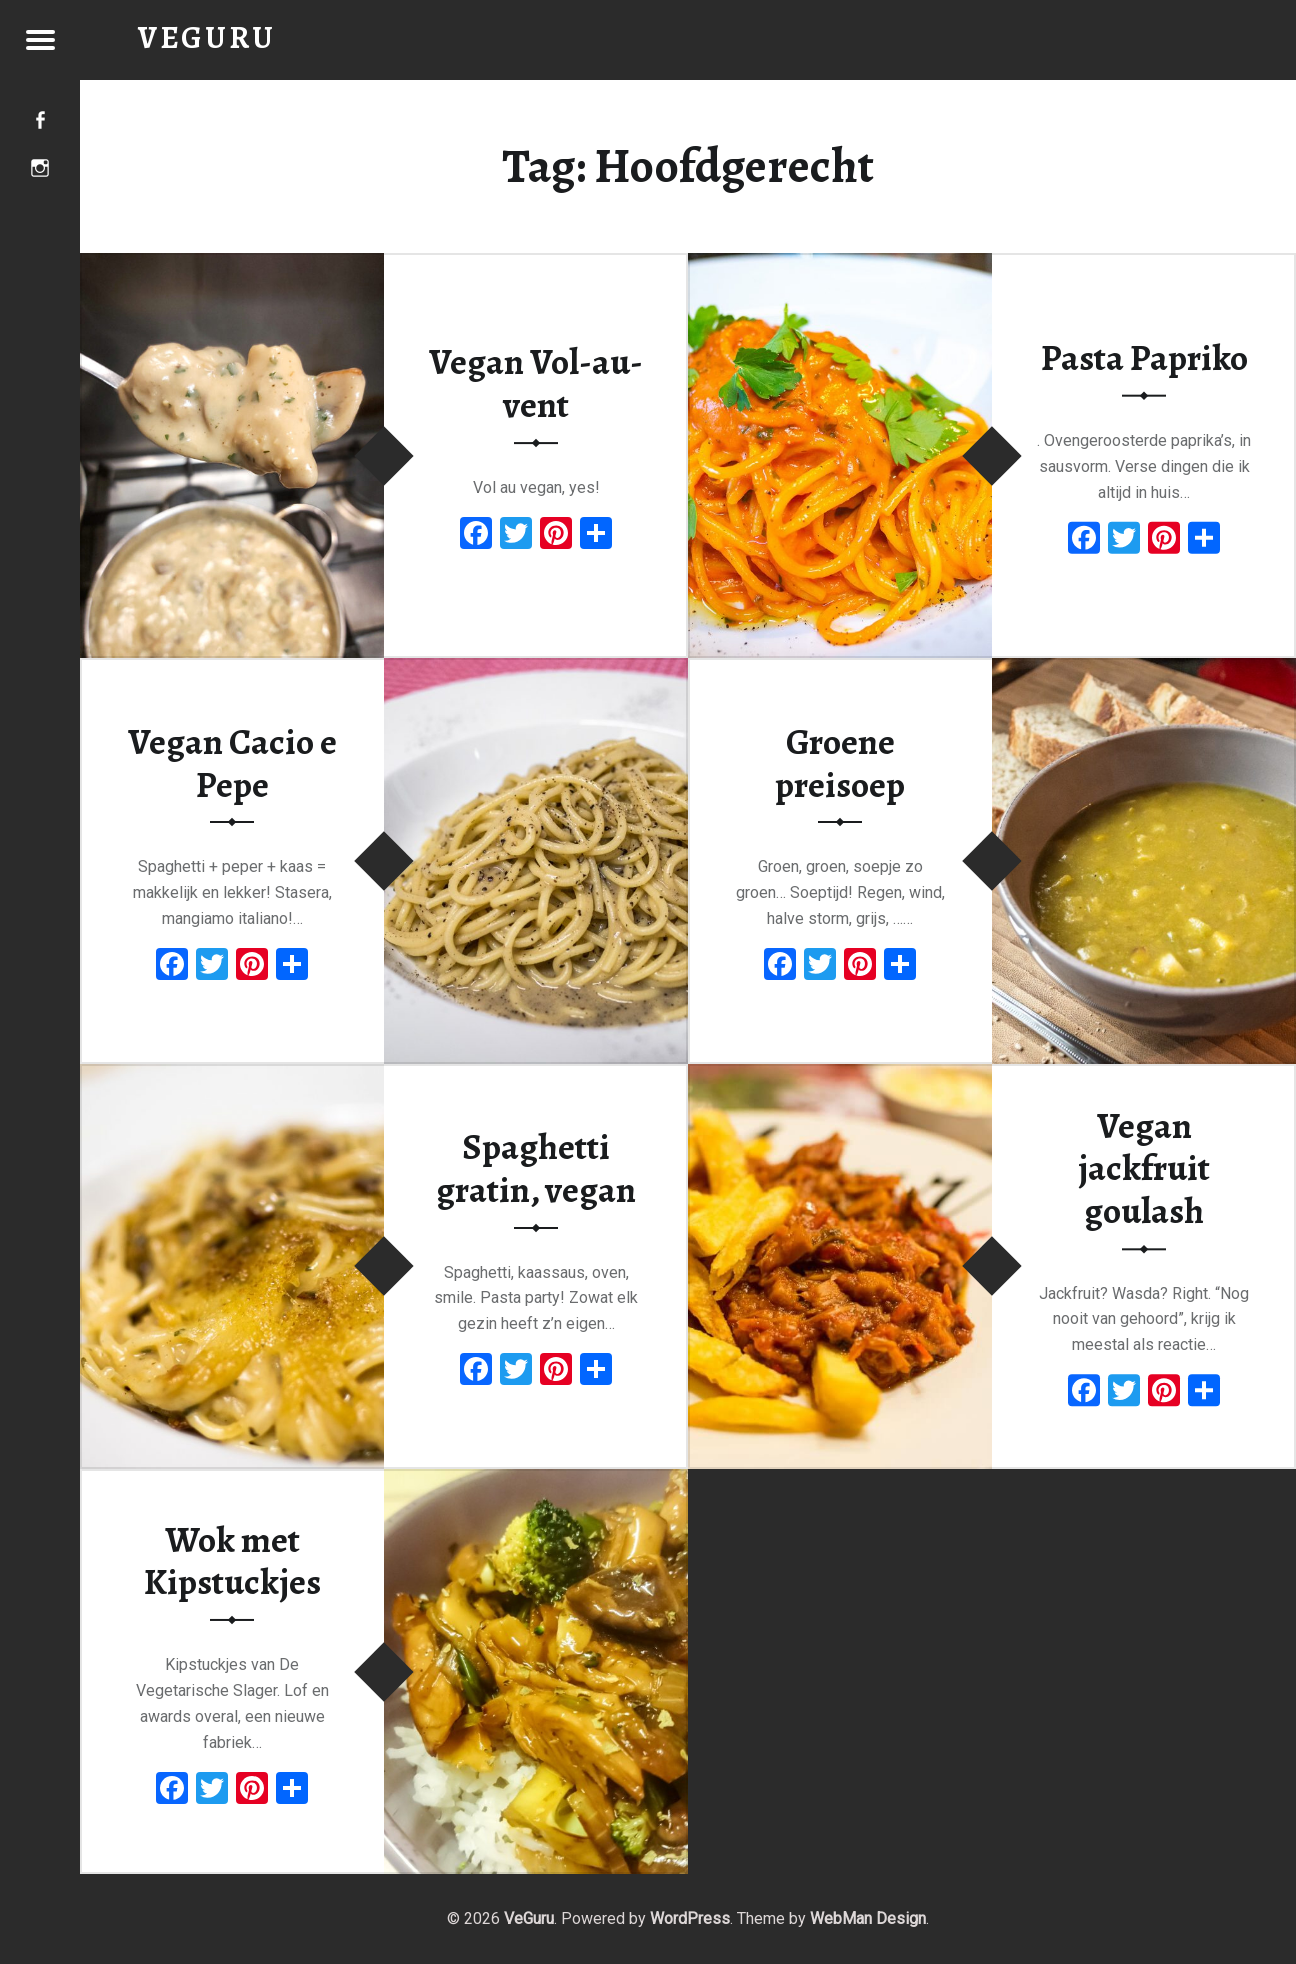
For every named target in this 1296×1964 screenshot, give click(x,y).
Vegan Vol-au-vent (536, 384)
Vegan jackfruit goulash (1144, 1168)
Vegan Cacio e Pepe (232, 763)
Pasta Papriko (1144, 358)
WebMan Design (868, 1918)
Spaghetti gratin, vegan (536, 1168)
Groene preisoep (840, 763)
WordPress (690, 1918)
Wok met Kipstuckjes (232, 1561)
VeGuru (529, 1918)
